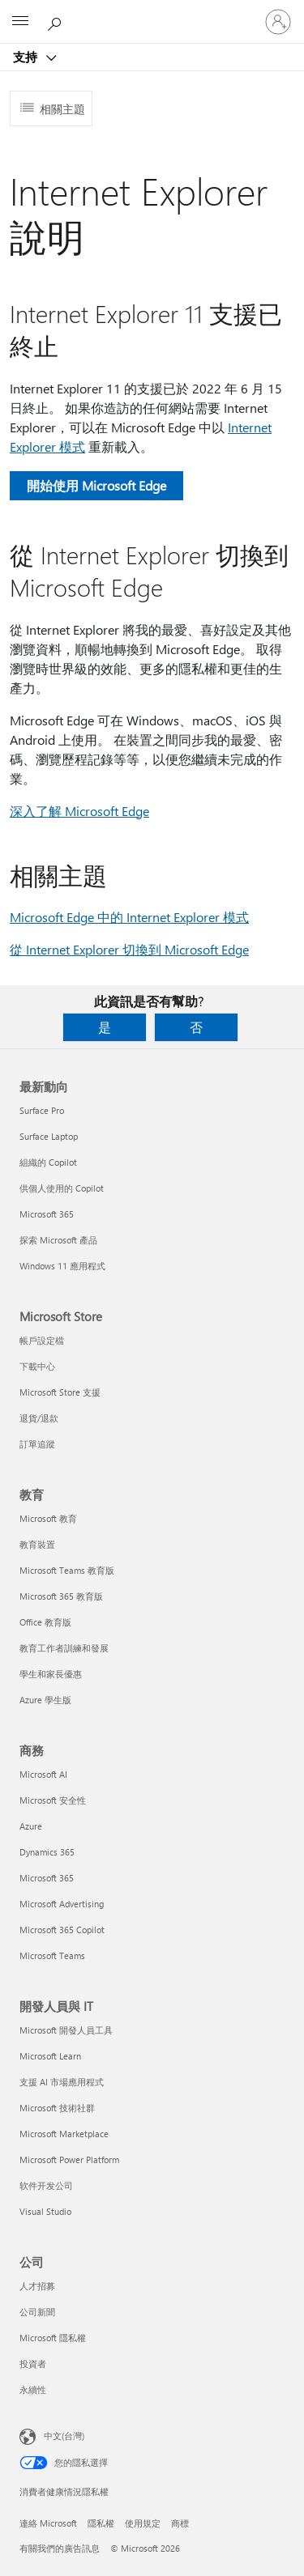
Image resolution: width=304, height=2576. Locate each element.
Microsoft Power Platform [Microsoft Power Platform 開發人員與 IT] (69, 2159)
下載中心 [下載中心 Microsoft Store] (37, 1366)
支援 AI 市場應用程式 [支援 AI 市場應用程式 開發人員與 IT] (61, 2082)
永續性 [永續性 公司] (32, 2389)
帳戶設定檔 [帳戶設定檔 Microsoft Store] (41, 1340)
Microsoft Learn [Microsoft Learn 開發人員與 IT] (50, 2056)
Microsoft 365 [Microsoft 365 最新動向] (46, 1214)
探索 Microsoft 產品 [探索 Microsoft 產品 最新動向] (58, 1240)
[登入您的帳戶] (278, 21)
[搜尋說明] (57, 21)
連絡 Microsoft (48, 2523)
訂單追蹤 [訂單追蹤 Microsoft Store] (37, 1444)
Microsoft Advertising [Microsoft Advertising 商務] (61, 1904)
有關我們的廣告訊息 (59, 2548)
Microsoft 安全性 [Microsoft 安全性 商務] (52, 1800)
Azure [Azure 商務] (30, 1826)
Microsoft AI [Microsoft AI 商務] (43, 1774)
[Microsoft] (152, 12)
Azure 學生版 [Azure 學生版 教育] (45, 1700)
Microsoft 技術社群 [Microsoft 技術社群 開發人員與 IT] (57, 2108)
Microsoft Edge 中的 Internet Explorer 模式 (129, 916)
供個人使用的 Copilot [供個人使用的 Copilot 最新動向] (61, 1188)
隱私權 (101, 2523)
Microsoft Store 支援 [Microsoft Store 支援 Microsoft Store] (60, 1392)
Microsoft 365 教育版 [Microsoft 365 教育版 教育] (61, 1596)
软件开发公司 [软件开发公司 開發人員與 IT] (46, 2185)
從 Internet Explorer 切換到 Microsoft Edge (129, 949)
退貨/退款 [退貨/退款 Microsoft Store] (38, 1418)
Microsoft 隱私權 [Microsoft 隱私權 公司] (52, 2338)
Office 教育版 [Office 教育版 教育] (45, 1622)
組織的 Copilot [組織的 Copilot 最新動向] (48, 1162)
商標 (180, 2523)
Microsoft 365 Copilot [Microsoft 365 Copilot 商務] (62, 1929)
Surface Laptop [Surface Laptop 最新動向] (48, 1136)
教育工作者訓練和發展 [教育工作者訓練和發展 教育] (64, 1648)
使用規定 (143, 2523)
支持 (27, 57)
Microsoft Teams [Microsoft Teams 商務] (52, 1955)
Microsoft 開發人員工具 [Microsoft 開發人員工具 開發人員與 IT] (66, 2030)
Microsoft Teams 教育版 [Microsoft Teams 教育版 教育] (66, 1570)
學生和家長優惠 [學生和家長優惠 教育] (50, 1674)
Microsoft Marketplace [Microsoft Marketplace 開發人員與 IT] (64, 2134)
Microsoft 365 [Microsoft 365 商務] (46, 1878)
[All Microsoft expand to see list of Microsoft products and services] (20, 21)
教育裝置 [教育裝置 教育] (37, 1544)
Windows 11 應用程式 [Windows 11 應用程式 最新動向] (62, 1266)
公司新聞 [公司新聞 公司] (37, 2312)
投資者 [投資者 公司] (32, 2363)
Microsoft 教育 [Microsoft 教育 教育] (48, 1518)
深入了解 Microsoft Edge (79, 810)
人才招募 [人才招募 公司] (37, 2286)
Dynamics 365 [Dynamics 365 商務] (47, 1852)
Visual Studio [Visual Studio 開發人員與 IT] (45, 2211)
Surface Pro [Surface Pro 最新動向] (41, 1110)
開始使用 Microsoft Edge (96, 485)
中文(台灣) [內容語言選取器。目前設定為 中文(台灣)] (64, 2435)
